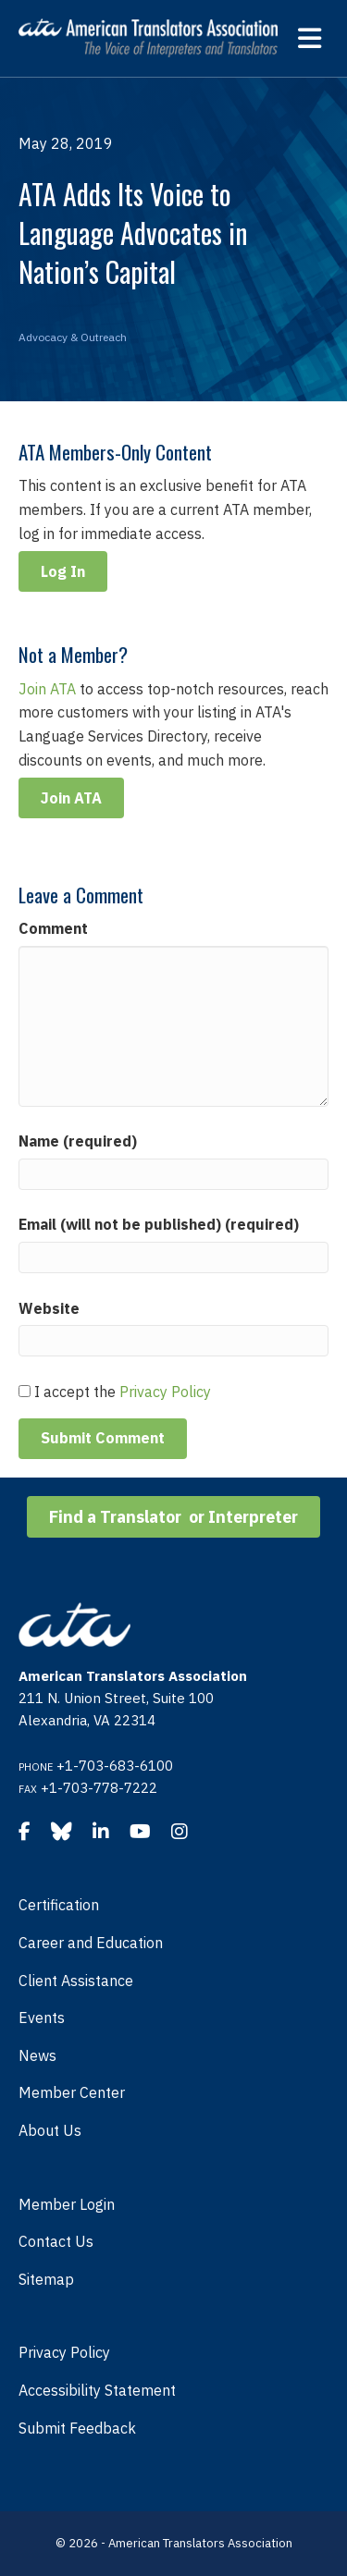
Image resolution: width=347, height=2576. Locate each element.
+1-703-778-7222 (99, 1788)
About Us (50, 2130)
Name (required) (78, 1141)
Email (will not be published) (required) (159, 1224)
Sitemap (46, 2279)
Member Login (67, 2204)
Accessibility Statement (97, 2390)
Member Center (72, 2092)
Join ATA (47, 689)
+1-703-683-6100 (114, 1765)
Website (49, 1308)
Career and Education (91, 1942)
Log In (63, 571)
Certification (59, 1904)
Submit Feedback (77, 2428)
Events (42, 2017)
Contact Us (56, 2241)
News (37, 2055)
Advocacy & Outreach (73, 337)
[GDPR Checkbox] (25, 1391)
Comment (53, 928)
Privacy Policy (165, 1391)
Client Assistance (76, 1980)
